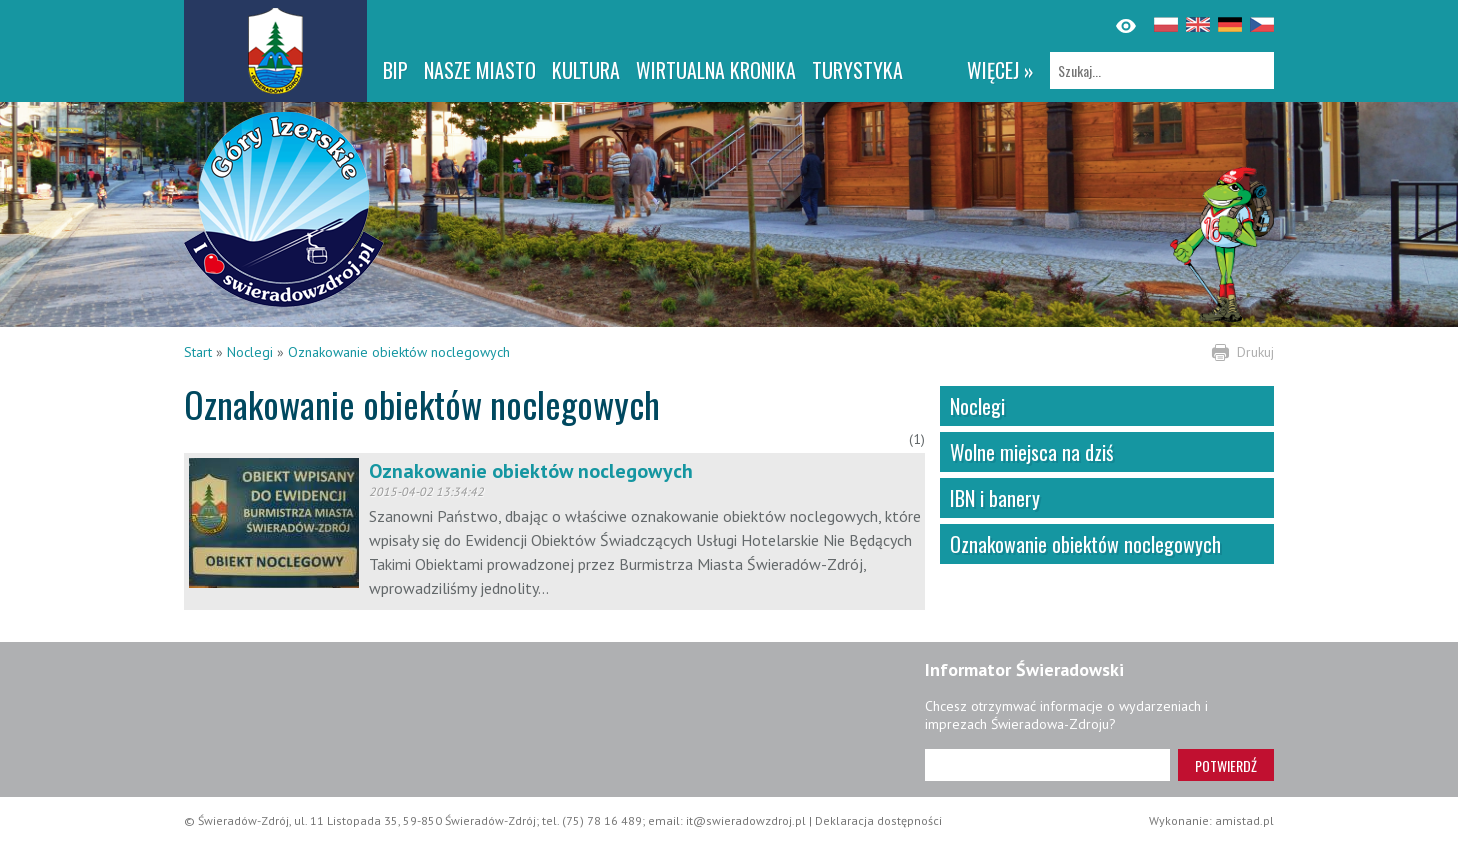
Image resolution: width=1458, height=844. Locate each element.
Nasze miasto (480, 70)
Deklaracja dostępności (878, 820)
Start (198, 352)
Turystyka (857, 70)
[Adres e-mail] (1047, 765)
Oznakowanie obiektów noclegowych (399, 352)
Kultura (586, 70)
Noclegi (250, 352)
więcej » (1000, 70)
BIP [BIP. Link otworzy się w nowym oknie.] (395, 70)
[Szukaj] (1162, 70)
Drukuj (1255, 352)
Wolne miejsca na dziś (1031, 452)
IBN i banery (995, 498)
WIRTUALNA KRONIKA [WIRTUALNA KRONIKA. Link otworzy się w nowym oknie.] (716, 70)
